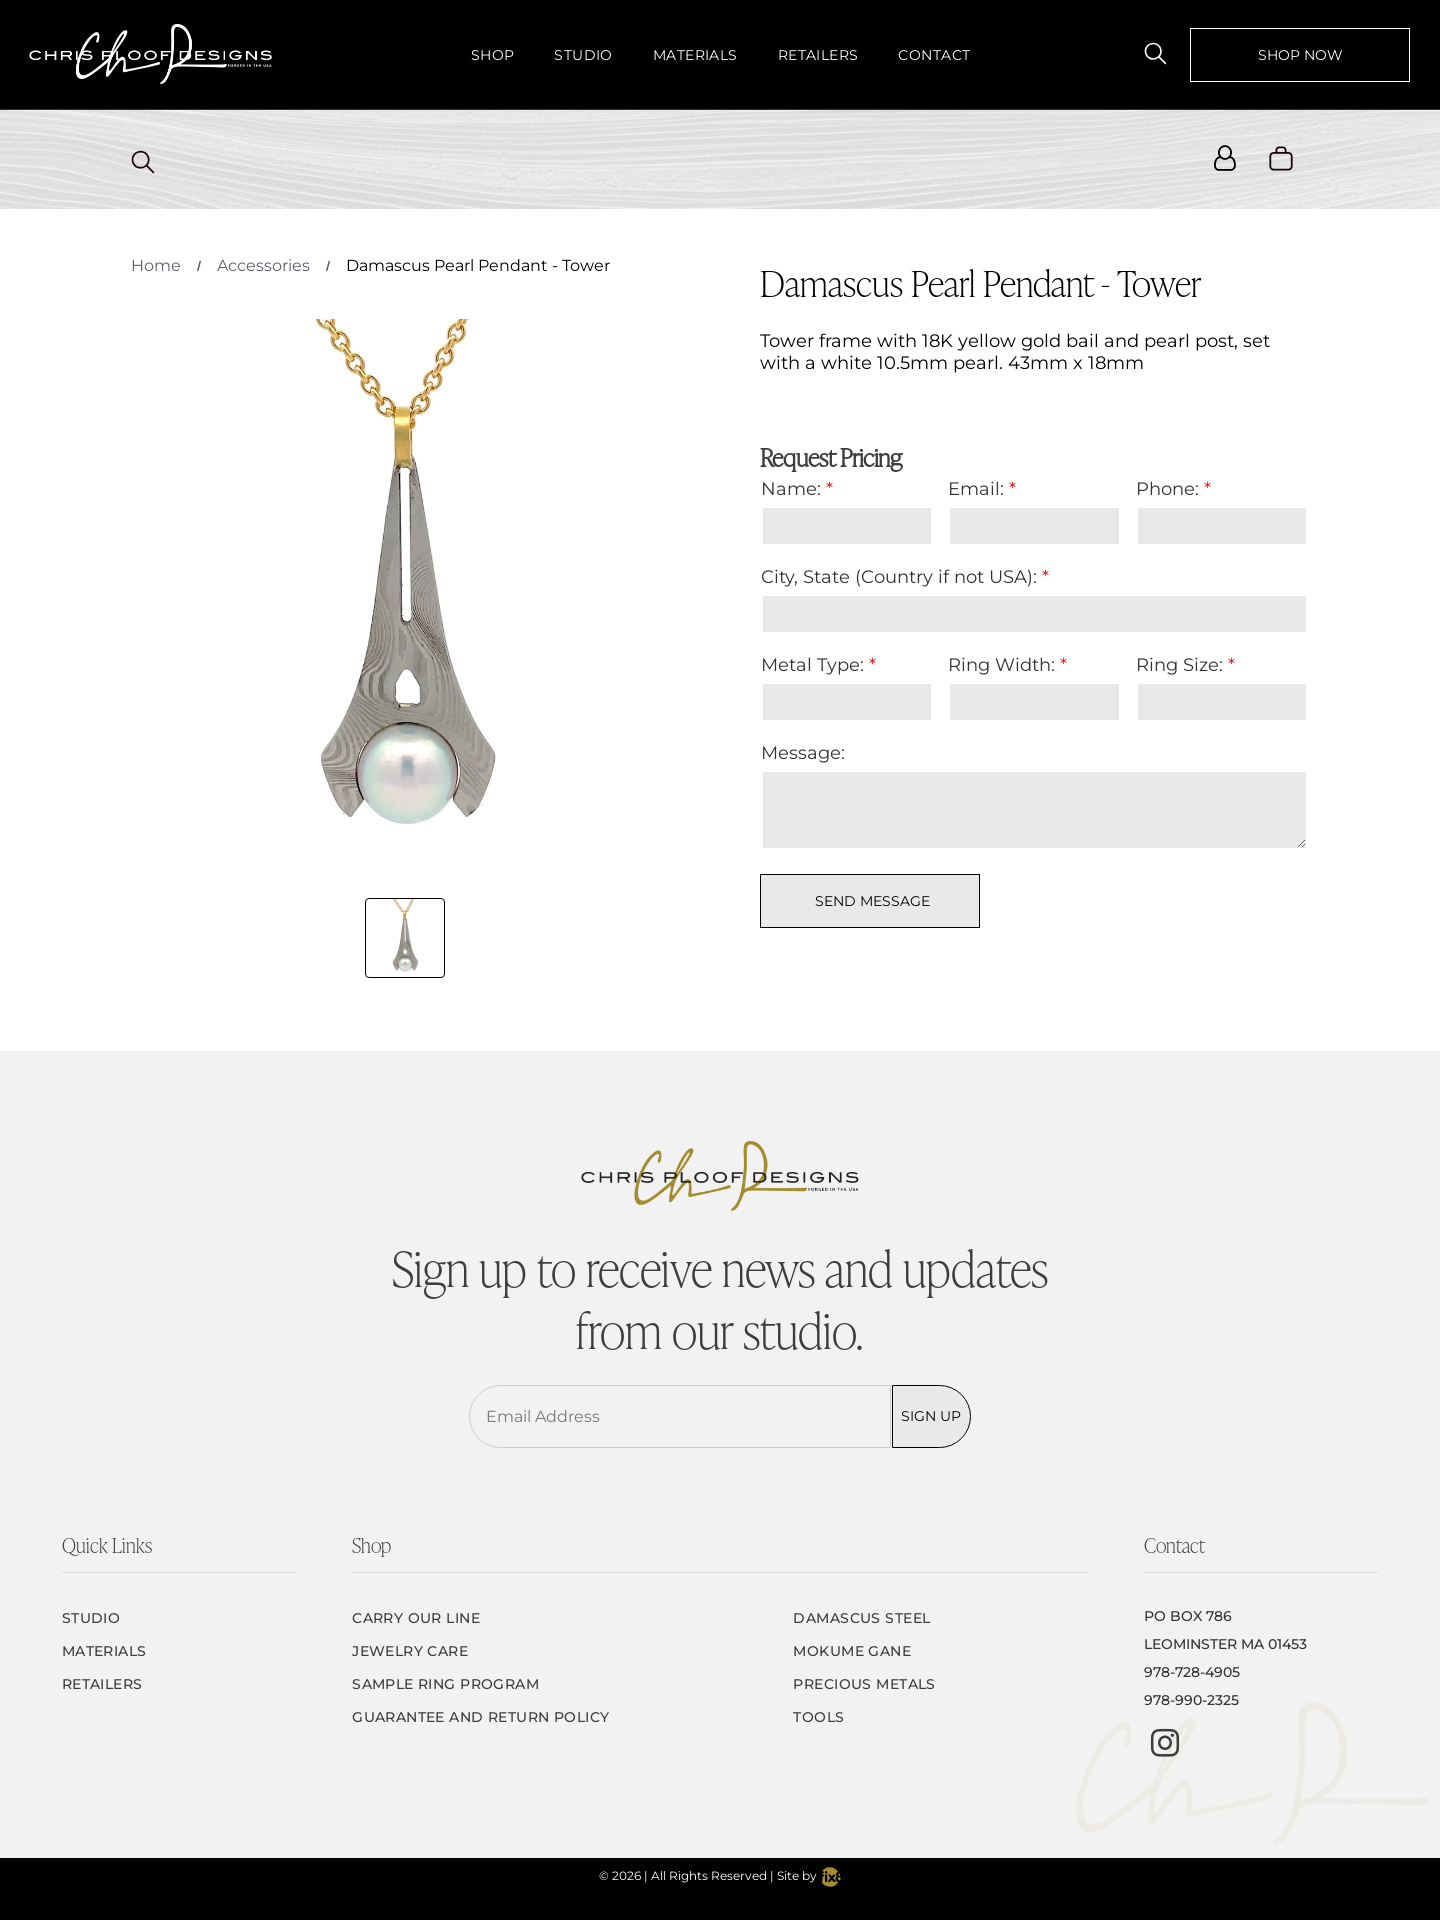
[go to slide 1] (405, 938)
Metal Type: (812, 665)
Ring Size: (1179, 665)
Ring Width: (1001, 665)
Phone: (1167, 489)
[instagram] (1165, 1745)
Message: (803, 753)
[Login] (1225, 160)
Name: (791, 489)
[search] (1155, 53)
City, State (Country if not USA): (899, 577)
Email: (976, 489)
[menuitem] (493, 55)
